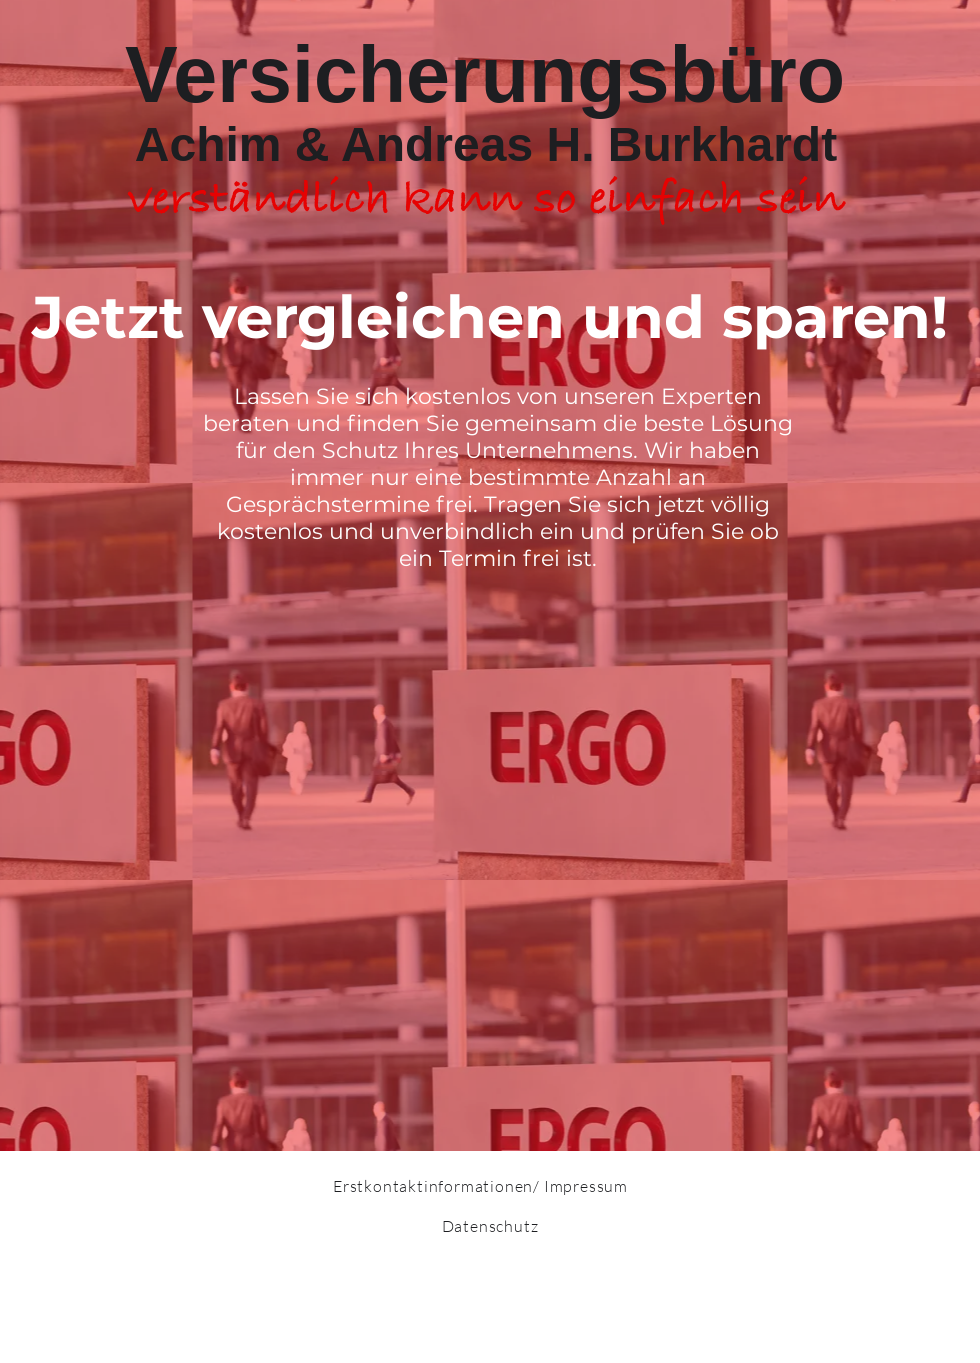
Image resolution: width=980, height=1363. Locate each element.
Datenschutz (490, 1226)
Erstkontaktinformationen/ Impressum (480, 1186)
